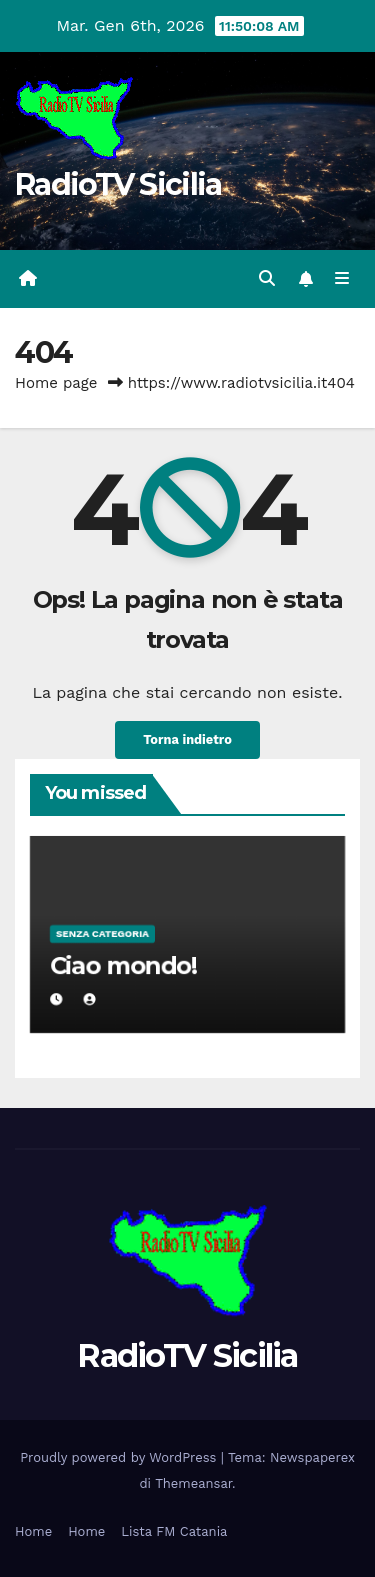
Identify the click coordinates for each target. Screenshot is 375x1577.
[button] (267, 278)
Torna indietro (187, 739)
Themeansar (193, 1483)
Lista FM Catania (174, 1531)
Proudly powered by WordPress (120, 1457)
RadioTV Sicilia (118, 184)
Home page (56, 383)
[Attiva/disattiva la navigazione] (342, 279)
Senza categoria (102, 933)
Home (33, 1531)
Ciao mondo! (122, 965)
